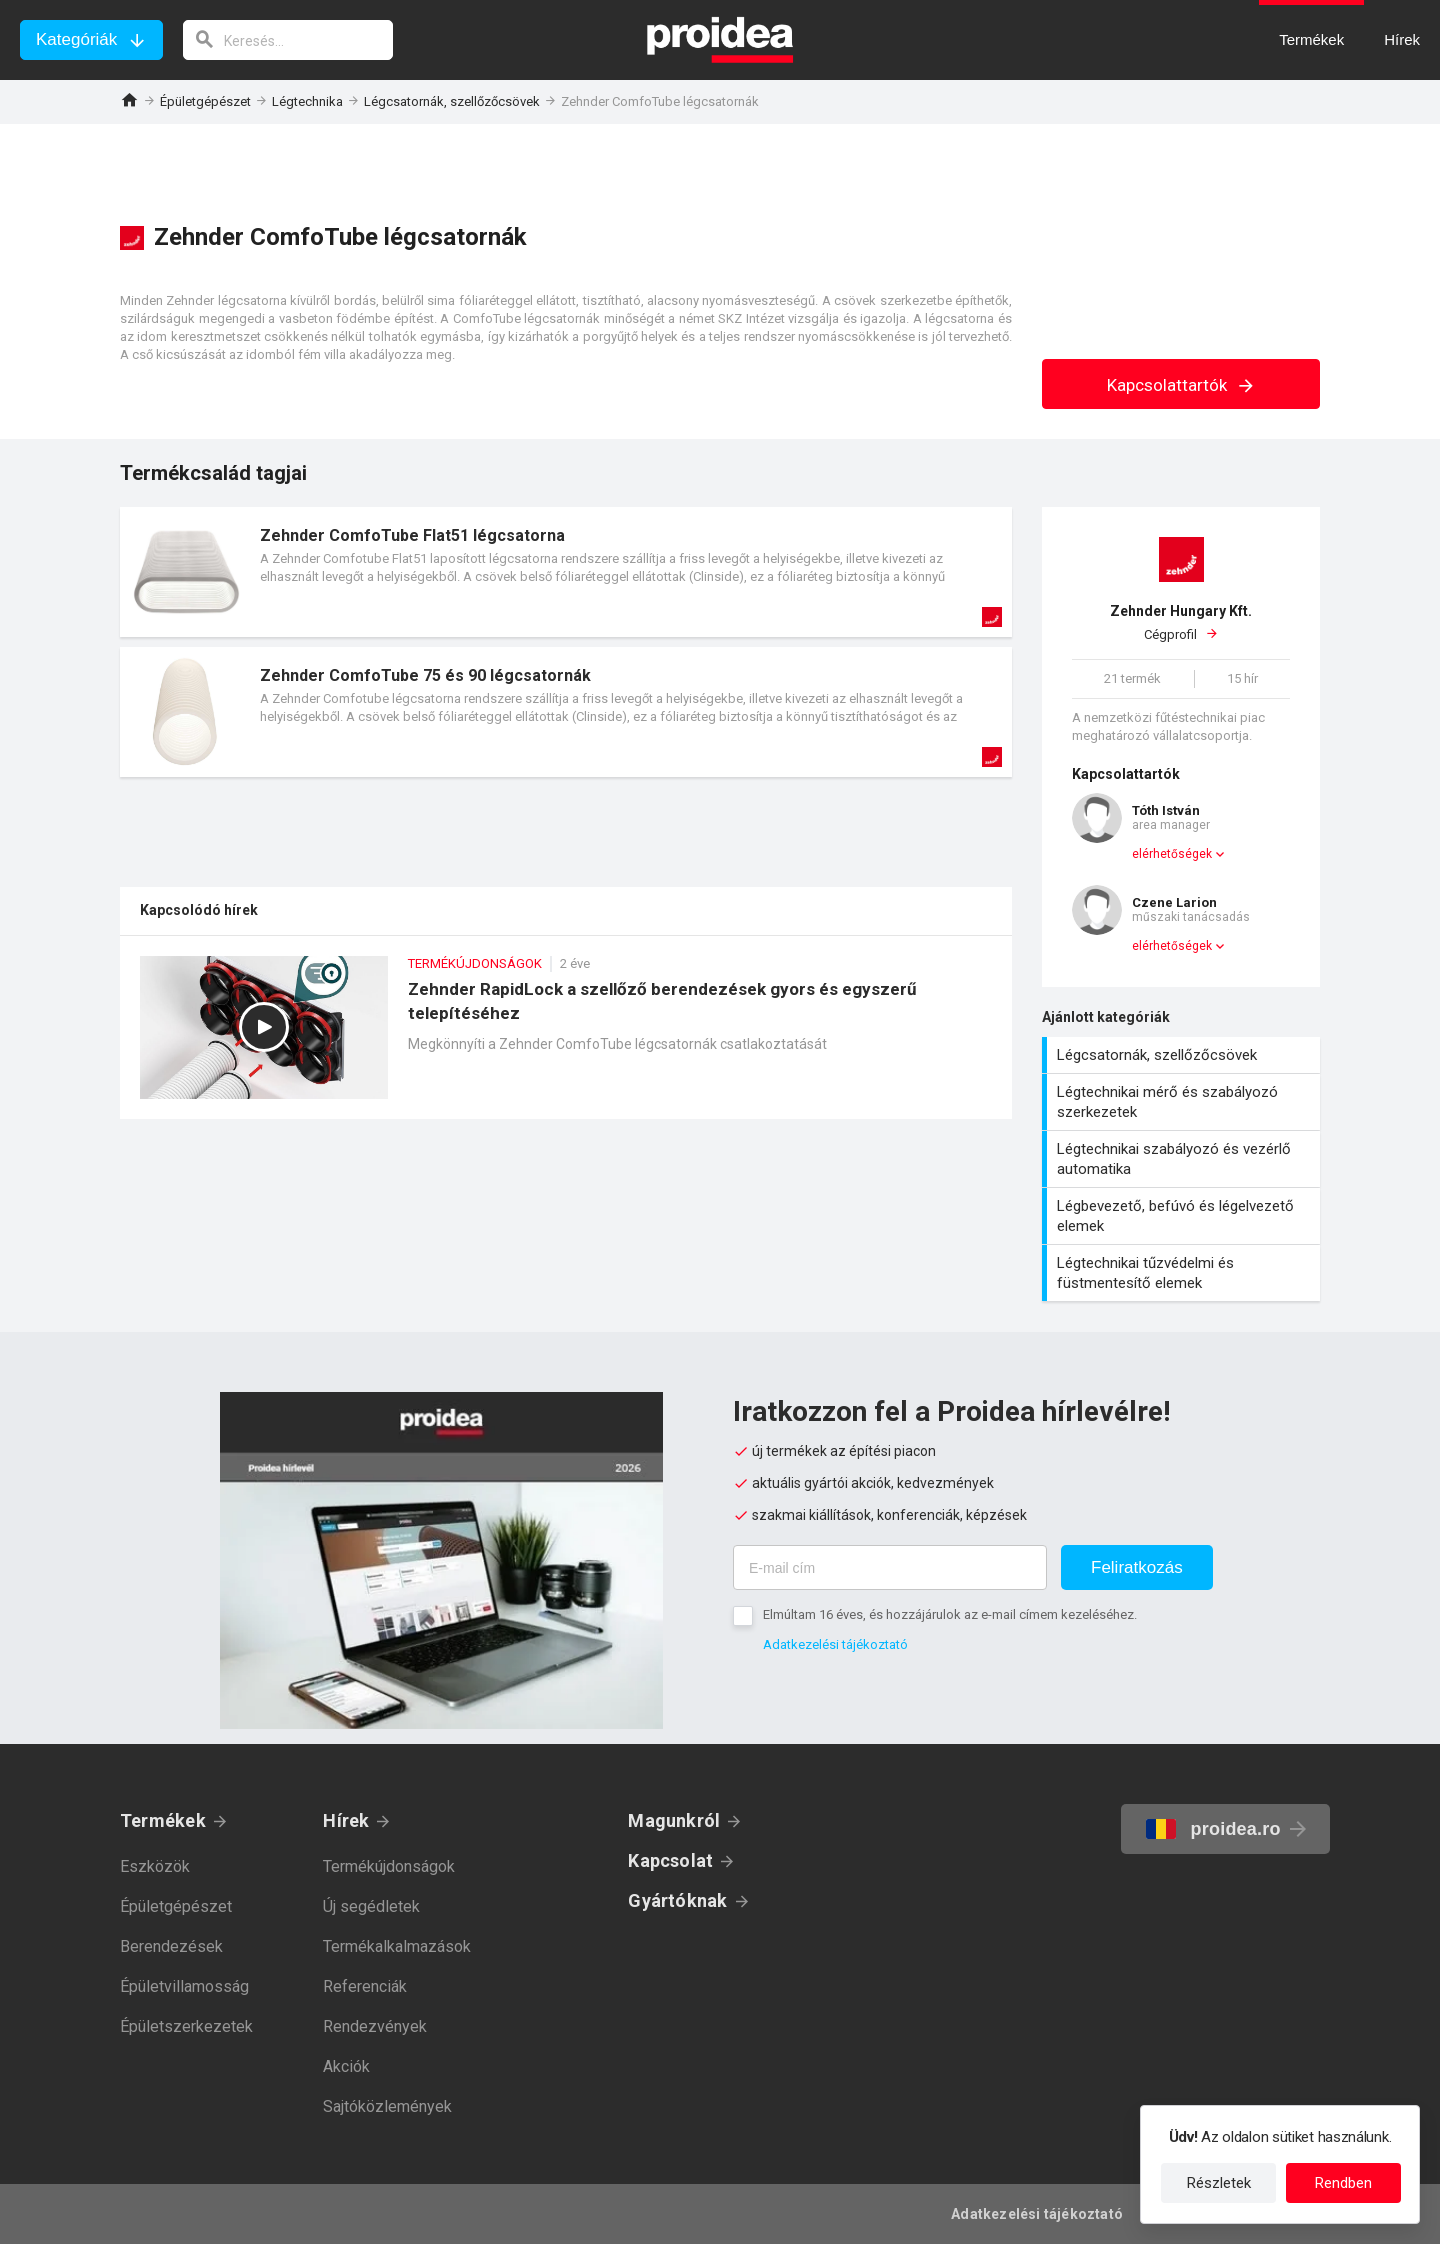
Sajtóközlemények (387, 2106)
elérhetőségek (1172, 854)
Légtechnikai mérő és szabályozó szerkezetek (1183, 1102)
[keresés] (288, 40)
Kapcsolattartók (1181, 385)
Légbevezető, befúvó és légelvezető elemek (1183, 1216)
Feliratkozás (1137, 1567)
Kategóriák (76, 39)
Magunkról (674, 1820)
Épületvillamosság (184, 1986)
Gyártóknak (677, 1900)
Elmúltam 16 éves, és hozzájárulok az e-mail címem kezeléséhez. (950, 1614)
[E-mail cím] (890, 1567)
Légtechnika (307, 101)
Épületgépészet (205, 101)
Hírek (346, 1820)
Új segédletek (371, 1906)
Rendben (1343, 2183)
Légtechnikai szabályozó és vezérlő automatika (1183, 1159)
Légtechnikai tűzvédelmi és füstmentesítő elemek (1183, 1273)
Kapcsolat (670, 1860)
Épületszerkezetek (186, 2026)
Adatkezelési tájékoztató (835, 1644)
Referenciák (365, 1986)
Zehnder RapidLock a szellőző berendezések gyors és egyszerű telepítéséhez (566, 1037)
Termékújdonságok (389, 1866)
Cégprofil (1181, 622)
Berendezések (171, 1946)
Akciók (346, 2066)
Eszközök (155, 1866)
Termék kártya (566, 572)
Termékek (163, 1820)
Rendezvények (375, 2026)
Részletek (1219, 2183)
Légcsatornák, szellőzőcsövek (452, 101)
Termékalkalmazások (397, 1946)
